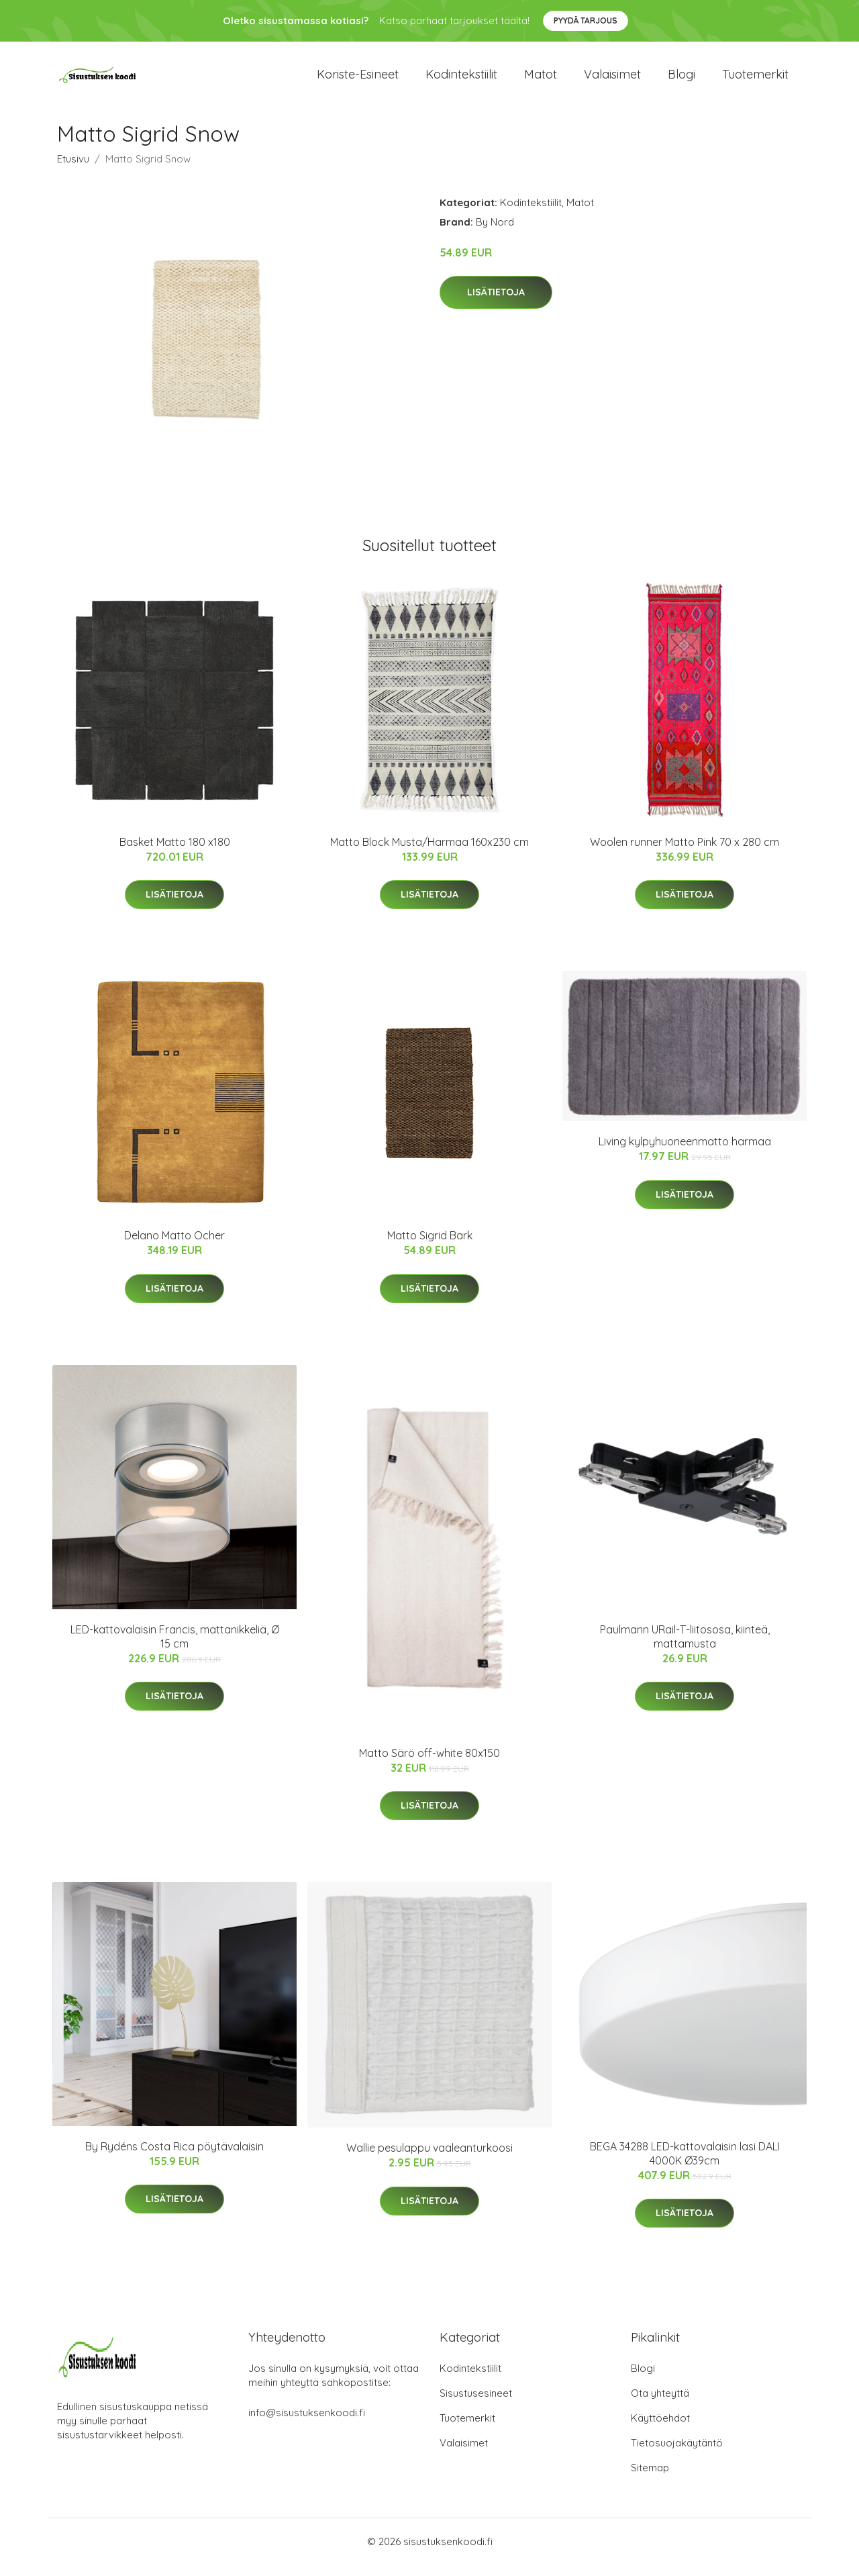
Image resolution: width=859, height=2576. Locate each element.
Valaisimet (612, 80)
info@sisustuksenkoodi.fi (306, 2424)
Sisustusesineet (476, 2404)
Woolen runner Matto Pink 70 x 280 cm (684, 853)
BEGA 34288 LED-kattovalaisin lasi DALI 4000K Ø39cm (685, 2165)
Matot (540, 80)
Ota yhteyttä (660, 2404)
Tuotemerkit (755, 80)
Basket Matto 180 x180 (174, 853)
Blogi (681, 80)
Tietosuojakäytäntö (677, 2454)
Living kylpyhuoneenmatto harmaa (685, 1153)
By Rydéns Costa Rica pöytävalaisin (174, 2157)
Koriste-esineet (358, 80)
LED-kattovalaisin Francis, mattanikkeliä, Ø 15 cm (174, 1648)
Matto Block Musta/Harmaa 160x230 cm (429, 853)
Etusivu (73, 170)
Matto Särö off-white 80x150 (429, 1764)
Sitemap (650, 2479)
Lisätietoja (496, 304)
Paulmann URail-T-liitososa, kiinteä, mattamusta (685, 1648)
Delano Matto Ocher (174, 1247)
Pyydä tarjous (585, 20)
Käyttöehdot (660, 2429)
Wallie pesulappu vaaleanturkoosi (429, 2159)
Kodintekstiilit (461, 80)
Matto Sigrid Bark (429, 1247)
